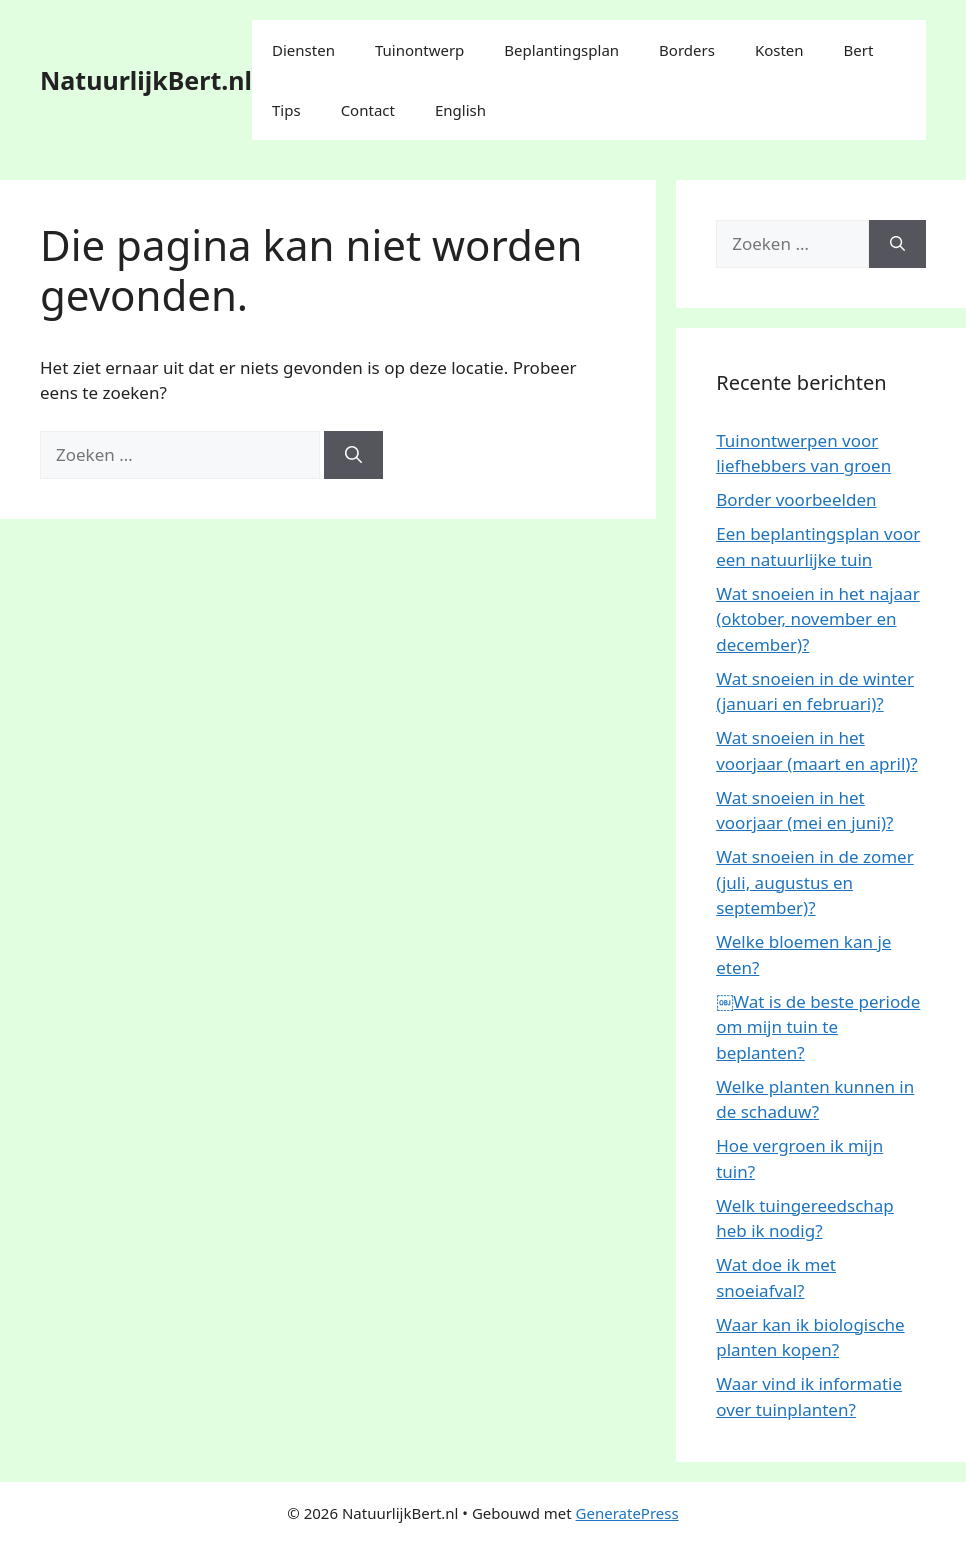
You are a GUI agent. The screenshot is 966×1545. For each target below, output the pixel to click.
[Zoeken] (353, 455)
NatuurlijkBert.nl (146, 80)
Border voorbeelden (796, 499)
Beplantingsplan (561, 50)
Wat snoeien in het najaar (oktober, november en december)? (817, 619)
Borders (687, 50)
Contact (368, 110)
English (460, 110)
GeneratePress (627, 1513)
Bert (859, 50)
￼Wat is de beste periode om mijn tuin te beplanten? (818, 1027)
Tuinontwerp (419, 50)
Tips (286, 110)
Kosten (779, 50)
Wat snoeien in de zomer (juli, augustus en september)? (815, 882)
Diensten (303, 50)
